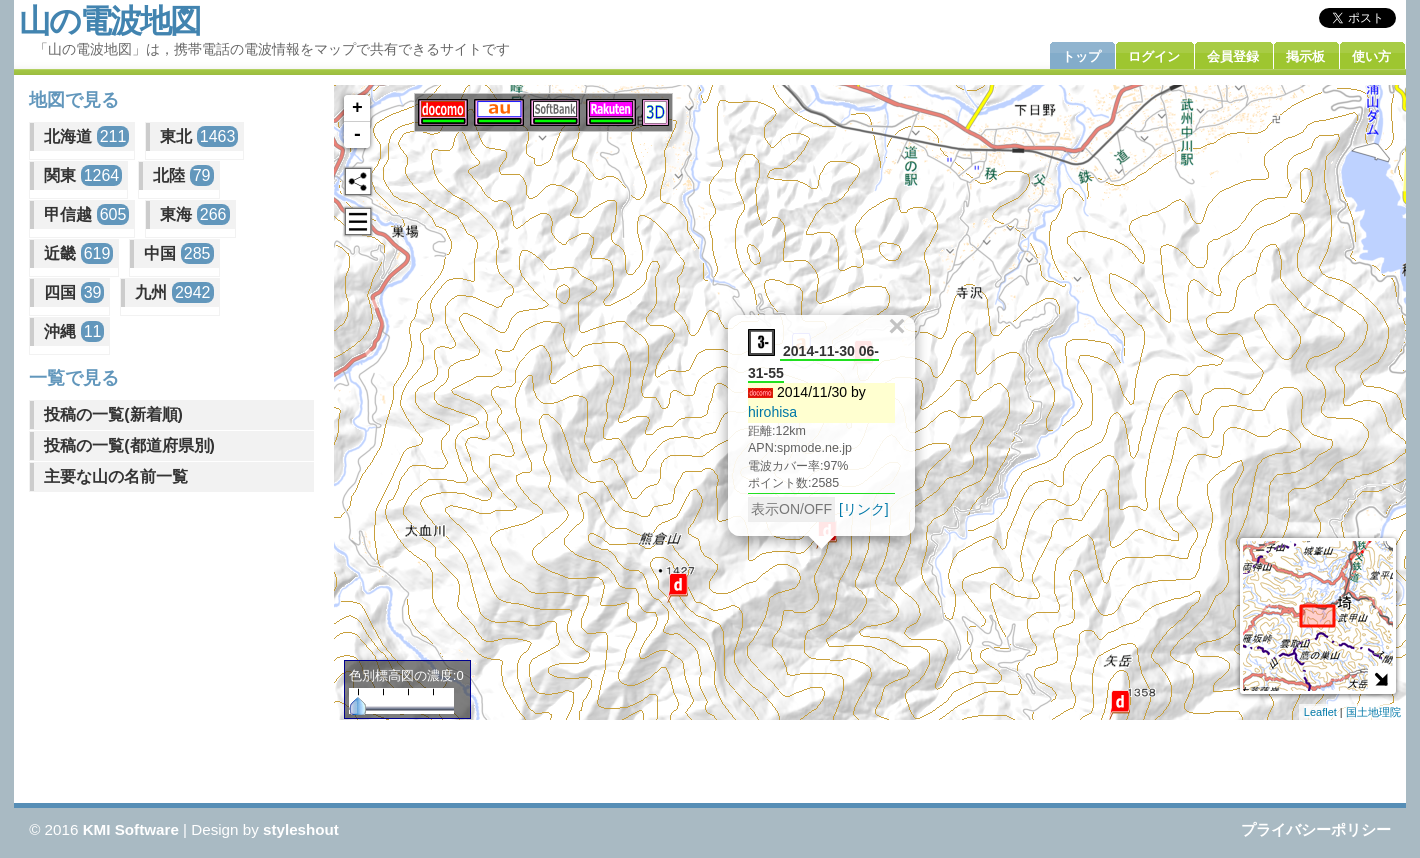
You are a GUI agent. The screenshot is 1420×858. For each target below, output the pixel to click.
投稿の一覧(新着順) (113, 414)
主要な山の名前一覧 (116, 476)
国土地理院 (1373, 712)
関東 (83, 175)
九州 (174, 292)
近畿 (78, 253)
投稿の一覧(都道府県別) (129, 445)
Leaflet (1320, 712)
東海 (194, 214)
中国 (178, 253)
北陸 (183, 175)
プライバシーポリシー (1316, 829)
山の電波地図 (109, 21)
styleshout (301, 829)
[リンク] (864, 509)
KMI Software (131, 829)
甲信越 (86, 214)
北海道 (86, 136)
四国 (74, 292)
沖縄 (74, 331)
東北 (199, 136)
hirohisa (772, 412)
